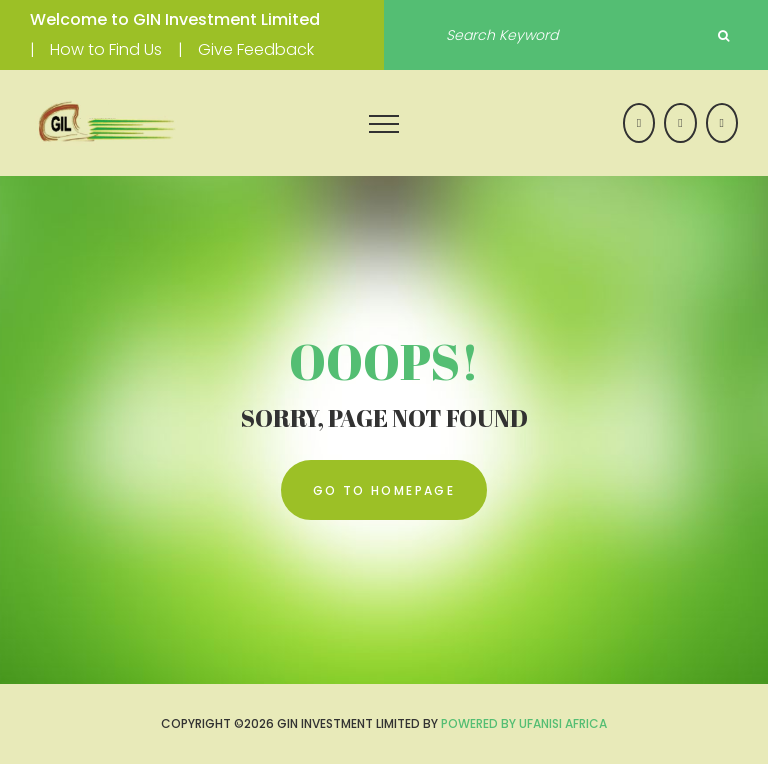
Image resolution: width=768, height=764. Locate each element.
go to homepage (384, 490)
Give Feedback (256, 49)
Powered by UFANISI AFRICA (524, 723)
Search (723, 36)
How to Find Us (106, 49)
